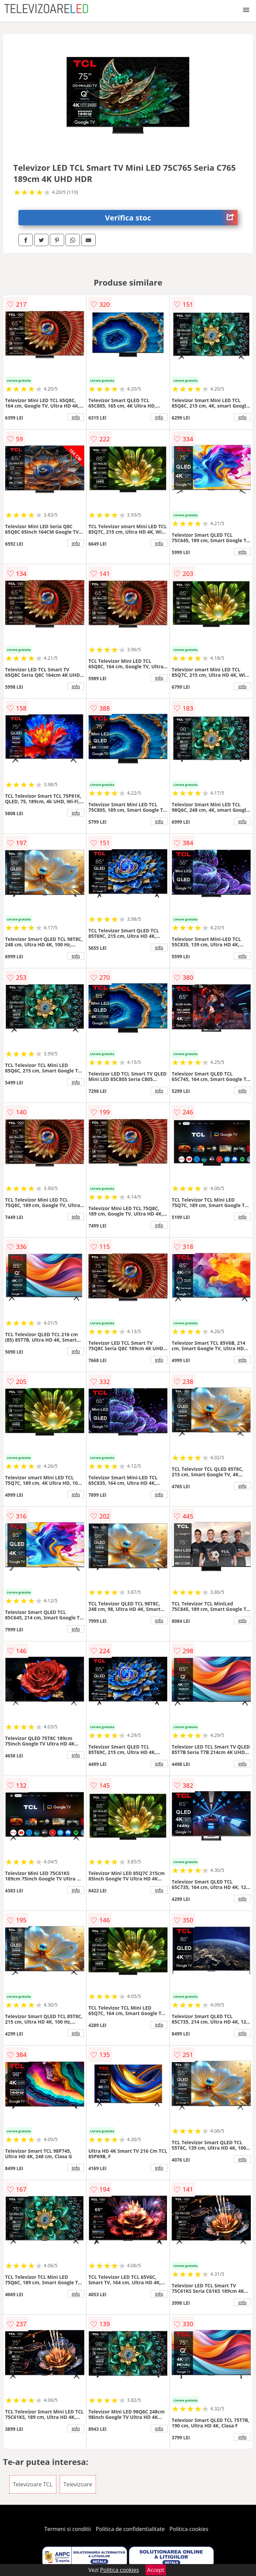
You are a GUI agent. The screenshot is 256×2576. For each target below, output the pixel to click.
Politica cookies (189, 2529)
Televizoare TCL (33, 2484)
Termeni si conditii (67, 2529)
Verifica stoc (171, 217)
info (76, 417)
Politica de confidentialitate (130, 2529)
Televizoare (77, 2484)
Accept (155, 2570)
